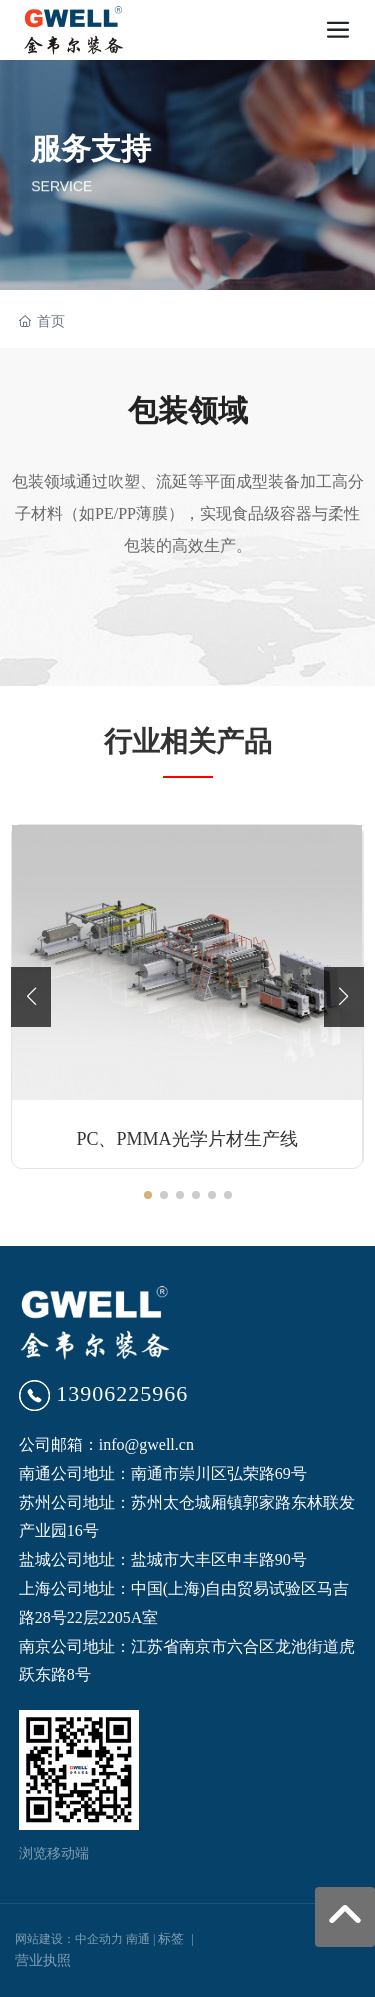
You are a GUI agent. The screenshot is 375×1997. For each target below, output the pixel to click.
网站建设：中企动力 (69, 1939)
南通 (138, 1939)
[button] (148, 1195)
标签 (171, 1938)
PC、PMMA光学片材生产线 (186, 1139)
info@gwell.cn (146, 1444)
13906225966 (122, 1393)
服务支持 (91, 148)
